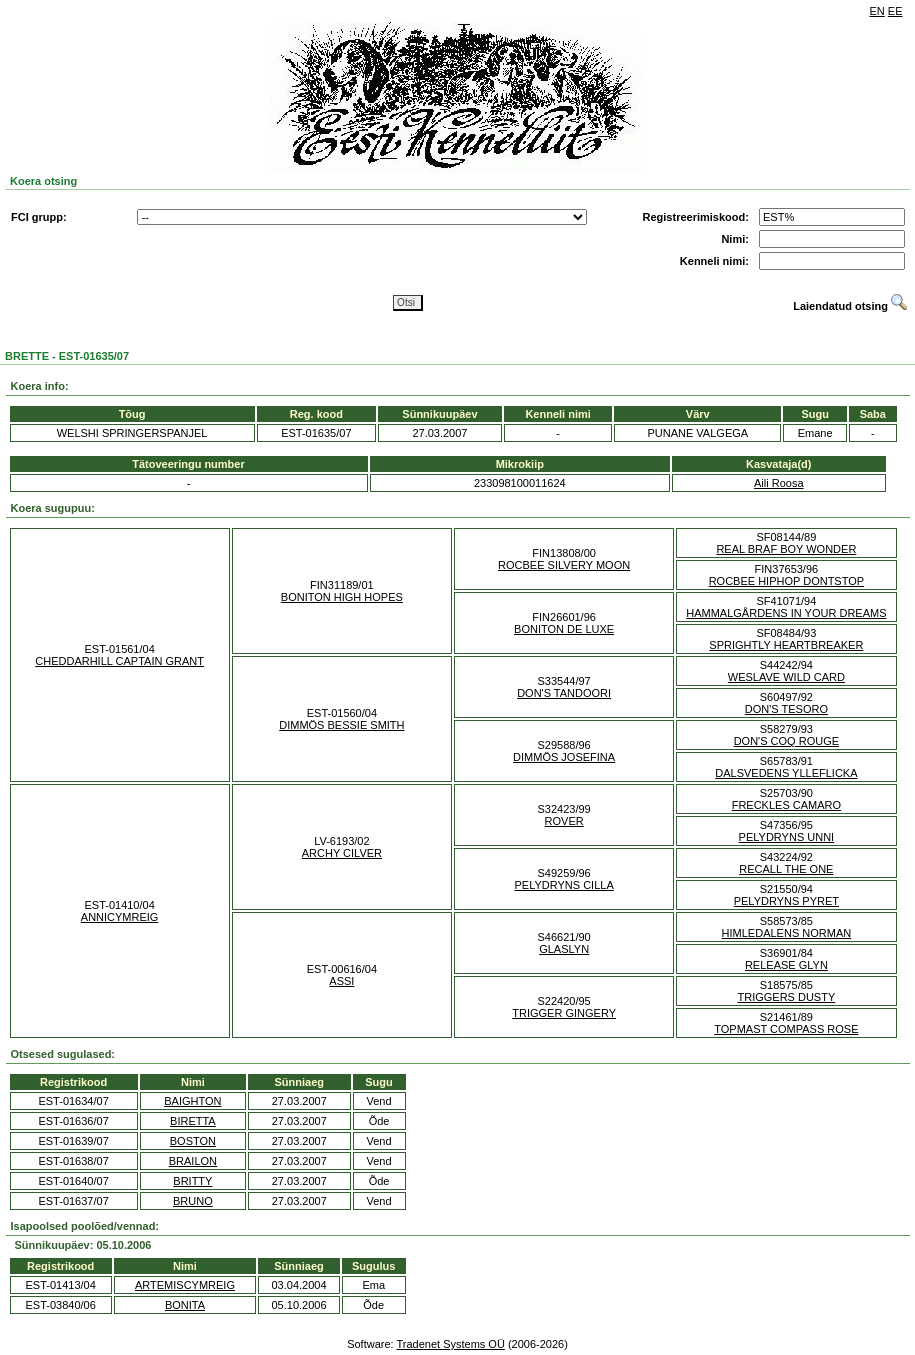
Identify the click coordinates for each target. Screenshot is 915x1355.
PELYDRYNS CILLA (564, 885)
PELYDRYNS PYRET (786, 901)
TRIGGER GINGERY (564, 1013)
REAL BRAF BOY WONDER (786, 549)
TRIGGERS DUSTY (786, 997)
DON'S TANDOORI (564, 693)
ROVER (564, 821)
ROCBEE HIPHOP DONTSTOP (786, 581)
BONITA (185, 1305)
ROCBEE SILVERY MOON (564, 565)
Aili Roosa (779, 483)
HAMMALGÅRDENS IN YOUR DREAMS (786, 613)
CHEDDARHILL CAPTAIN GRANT (119, 661)
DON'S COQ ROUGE (786, 741)
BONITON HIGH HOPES (342, 597)
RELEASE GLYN (786, 965)
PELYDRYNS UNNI (787, 837)
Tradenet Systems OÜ (450, 1344)
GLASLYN (564, 949)
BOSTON (193, 1141)
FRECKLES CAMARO (786, 805)
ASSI (341, 981)
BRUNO (193, 1201)
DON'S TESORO (786, 709)
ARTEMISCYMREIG (185, 1285)
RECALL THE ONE (786, 869)
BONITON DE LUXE (564, 629)
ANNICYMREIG (120, 917)
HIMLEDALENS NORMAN (787, 933)
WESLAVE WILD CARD (786, 677)
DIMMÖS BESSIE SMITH (341, 725)
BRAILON (193, 1161)
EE (895, 11)
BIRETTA (193, 1121)
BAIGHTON (192, 1101)
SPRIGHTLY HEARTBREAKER (786, 645)
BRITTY (192, 1181)
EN (877, 11)
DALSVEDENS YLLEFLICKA (786, 773)
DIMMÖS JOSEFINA (564, 757)
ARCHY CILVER (342, 853)
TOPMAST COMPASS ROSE (786, 1029)
